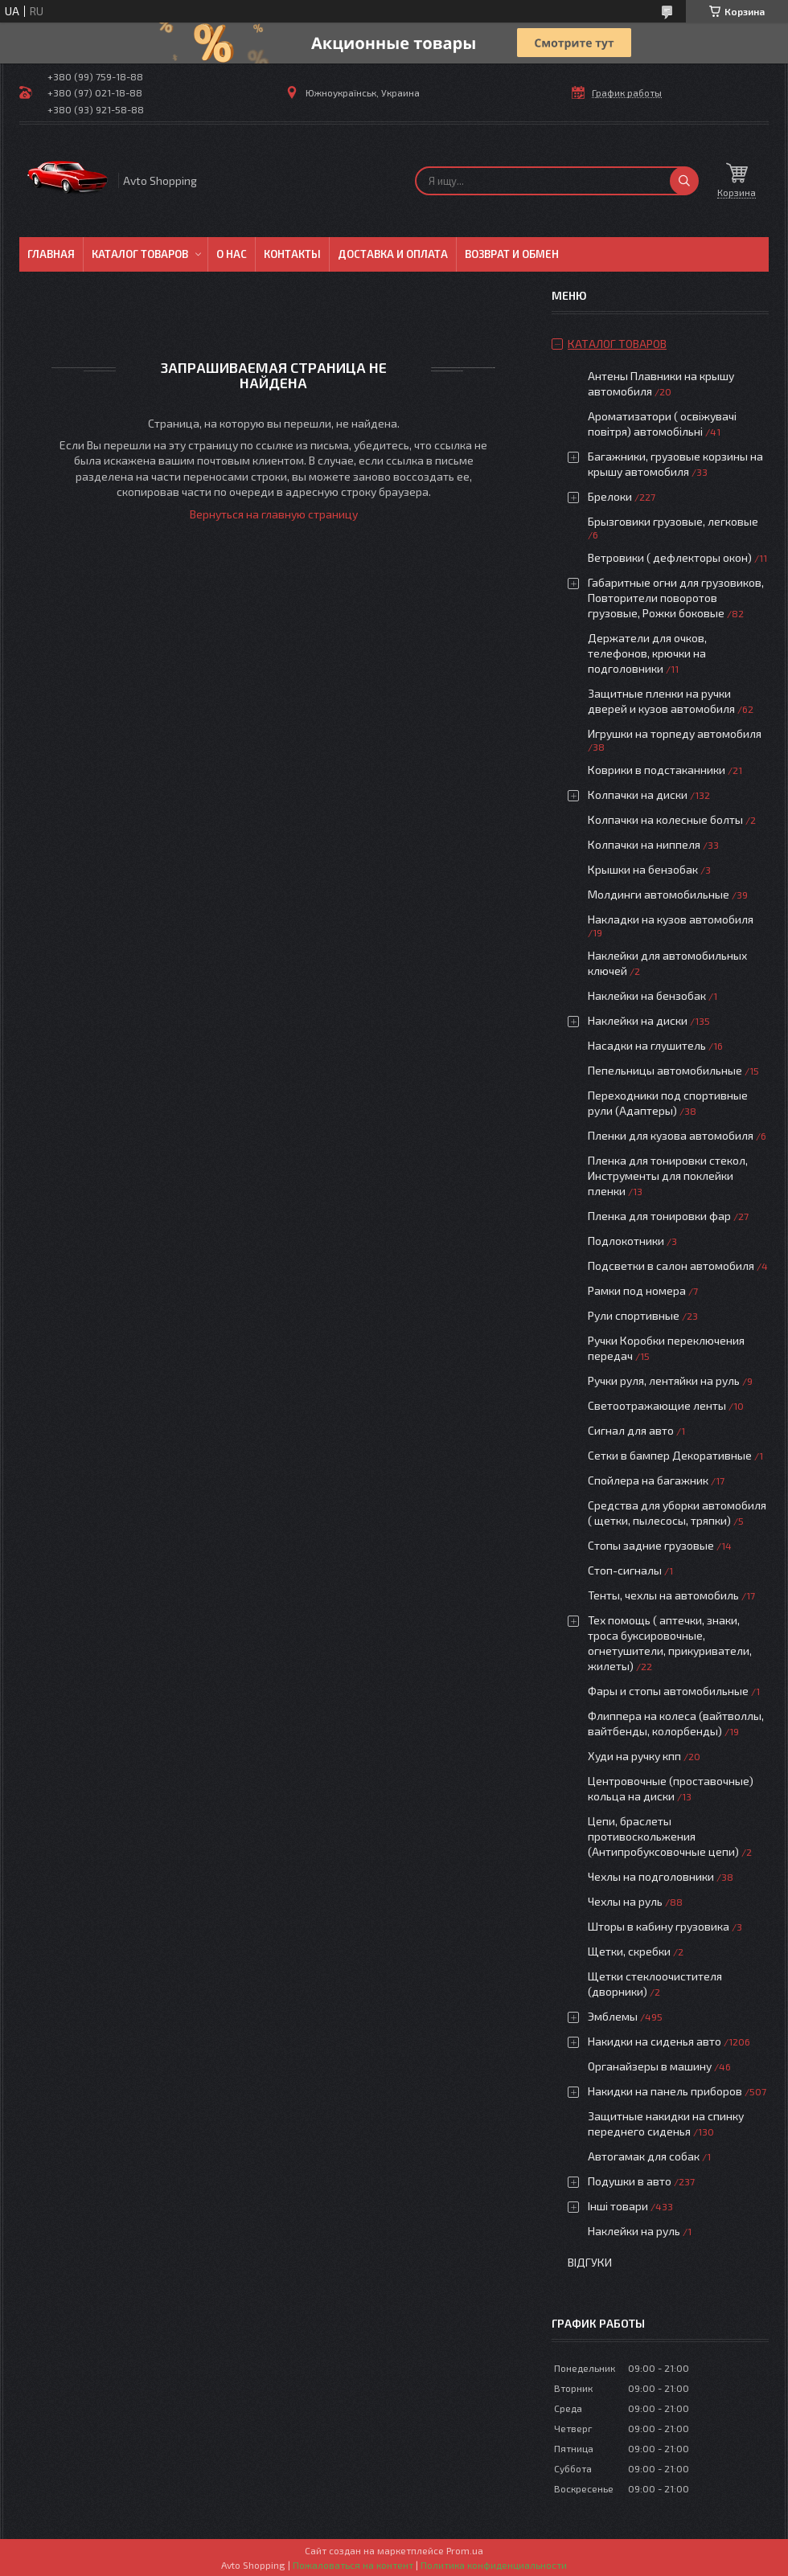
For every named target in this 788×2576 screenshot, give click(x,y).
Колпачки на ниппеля (644, 844)
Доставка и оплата (393, 254)
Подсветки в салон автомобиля (671, 1265)
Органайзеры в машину (650, 2066)
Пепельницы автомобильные (665, 1070)
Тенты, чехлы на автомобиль (663, 1595)
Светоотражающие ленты (657, 1405)
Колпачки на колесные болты (665, 819)
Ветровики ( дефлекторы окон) (670, 557)
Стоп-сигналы (625, 1570)
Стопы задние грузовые (651, 1545)
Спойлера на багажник (648, 1480)
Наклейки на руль (634, 2231)
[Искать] (684, 180)
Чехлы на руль (625, 1901)
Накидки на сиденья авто (654, 2041)
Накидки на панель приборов (665, 2091)
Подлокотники (626, 1240)
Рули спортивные (633, 1315)
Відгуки (590, 2262)
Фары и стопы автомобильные (668, 1691)
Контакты (292, 254)
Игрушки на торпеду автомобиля (674, 733)
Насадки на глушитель (647, 1045)
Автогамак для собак (644, 2156)
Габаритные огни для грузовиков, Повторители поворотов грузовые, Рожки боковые (676, 597)
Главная (51, 254)
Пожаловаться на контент (353, 2564)
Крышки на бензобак (643, 869)
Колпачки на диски (639, 794)
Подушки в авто (629, 2181)
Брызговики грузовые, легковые (673, 521)
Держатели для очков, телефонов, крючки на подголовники (647, 653)
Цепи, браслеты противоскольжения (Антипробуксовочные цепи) (663, 1836)
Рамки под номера (637, 1290)
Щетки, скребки (629, 1951)
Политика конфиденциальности (494, 2564)
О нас (231, 254)
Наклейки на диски (637, 1020)
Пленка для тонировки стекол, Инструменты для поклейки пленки (668, 1175)
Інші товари (618, 2206)
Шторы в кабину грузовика (658, 1926)
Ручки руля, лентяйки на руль (664, 1380)
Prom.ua (464, 2550)
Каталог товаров (140, 254)
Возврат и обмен (512, 254)
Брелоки (610, 496)
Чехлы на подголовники (651, 1876)
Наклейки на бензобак (647, 995)
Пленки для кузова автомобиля (670, 1135)
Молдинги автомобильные (658, 894)
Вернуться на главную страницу (274, 514)
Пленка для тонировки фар (659, 1215)
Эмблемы (613, 2016)
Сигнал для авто (631, 1430)
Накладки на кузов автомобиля (670, 919)
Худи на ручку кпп (635, 1756)
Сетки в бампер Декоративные (670, 1455)
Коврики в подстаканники (656, 769)
